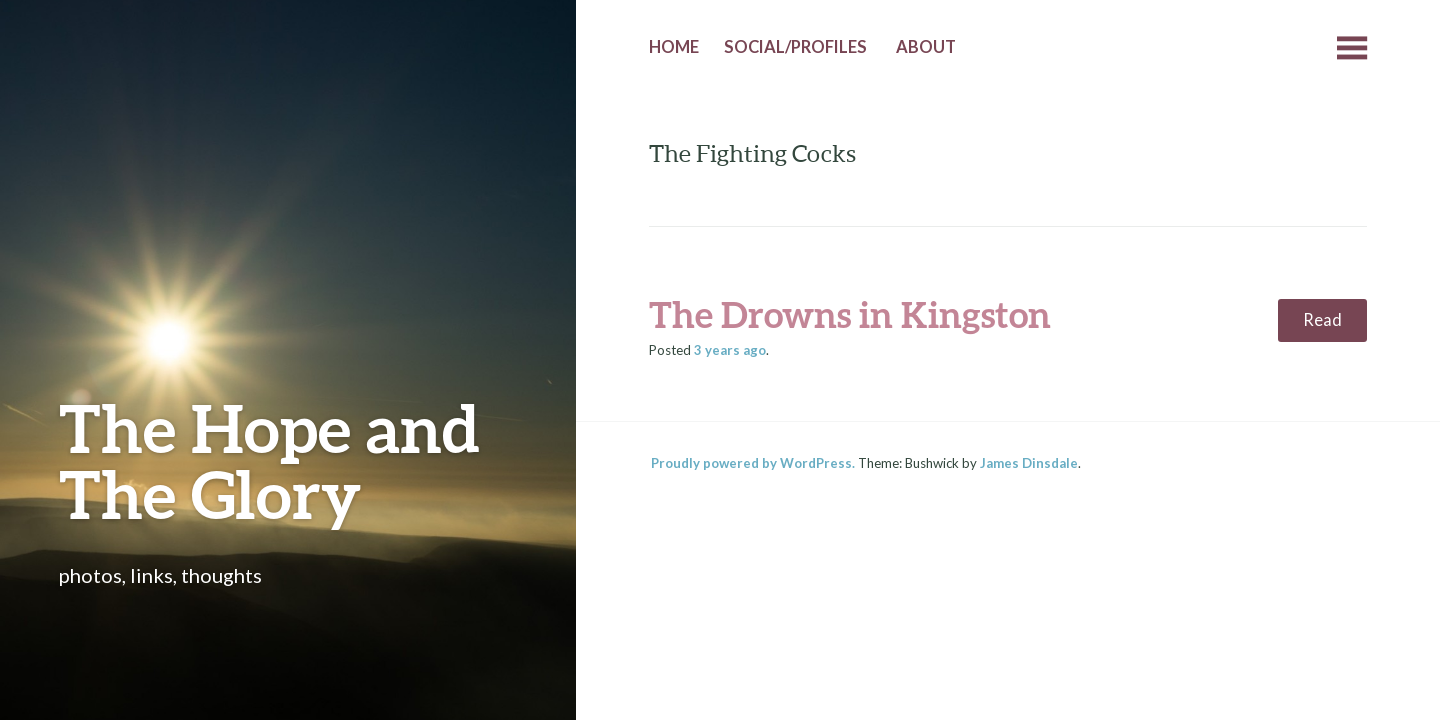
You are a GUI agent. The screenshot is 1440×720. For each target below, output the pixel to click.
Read (1322, 320)
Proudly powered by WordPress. (753, 463)
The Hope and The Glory (269, 460)
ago (730, 350)
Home (674, 47)
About (926, 47)
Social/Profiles (795, 47)
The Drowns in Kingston (850, 314)
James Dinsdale (1029, 463)
